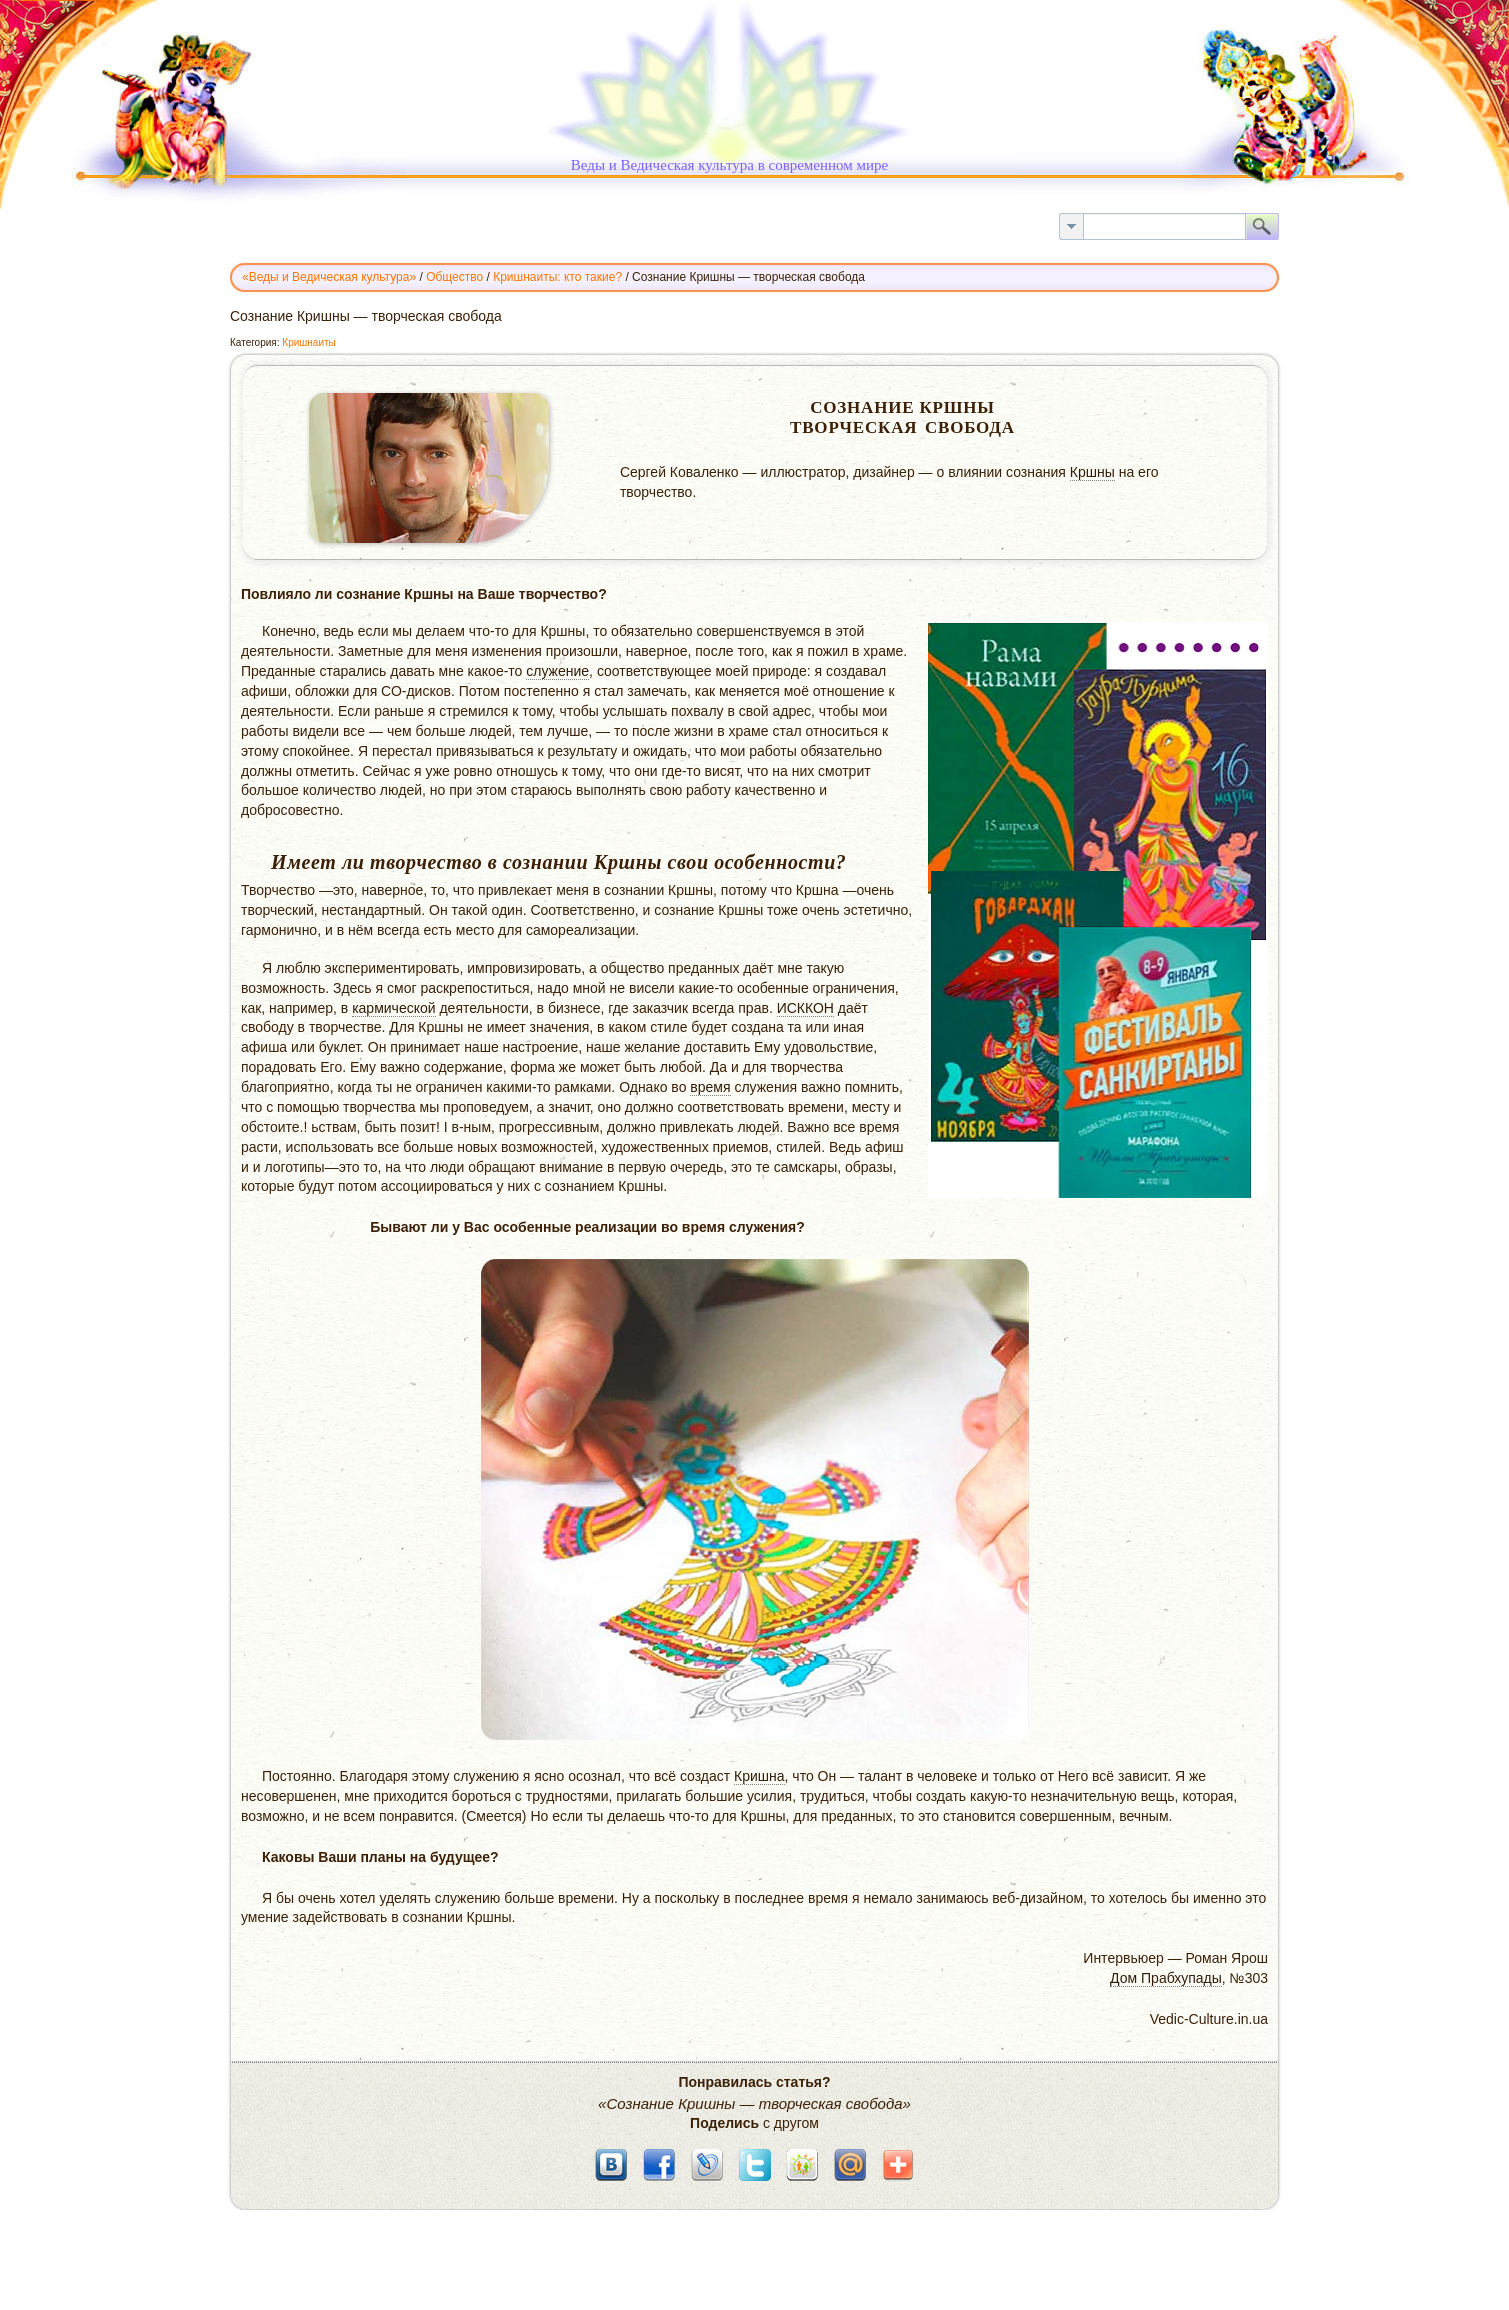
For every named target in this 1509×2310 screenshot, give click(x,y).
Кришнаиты (308, 342)
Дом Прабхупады (1166, 1978)
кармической (393, 1008)
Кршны (1092, 472)
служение (557, 671)
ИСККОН (805, 1008)
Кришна (759, 1776)
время (710, 1087)
